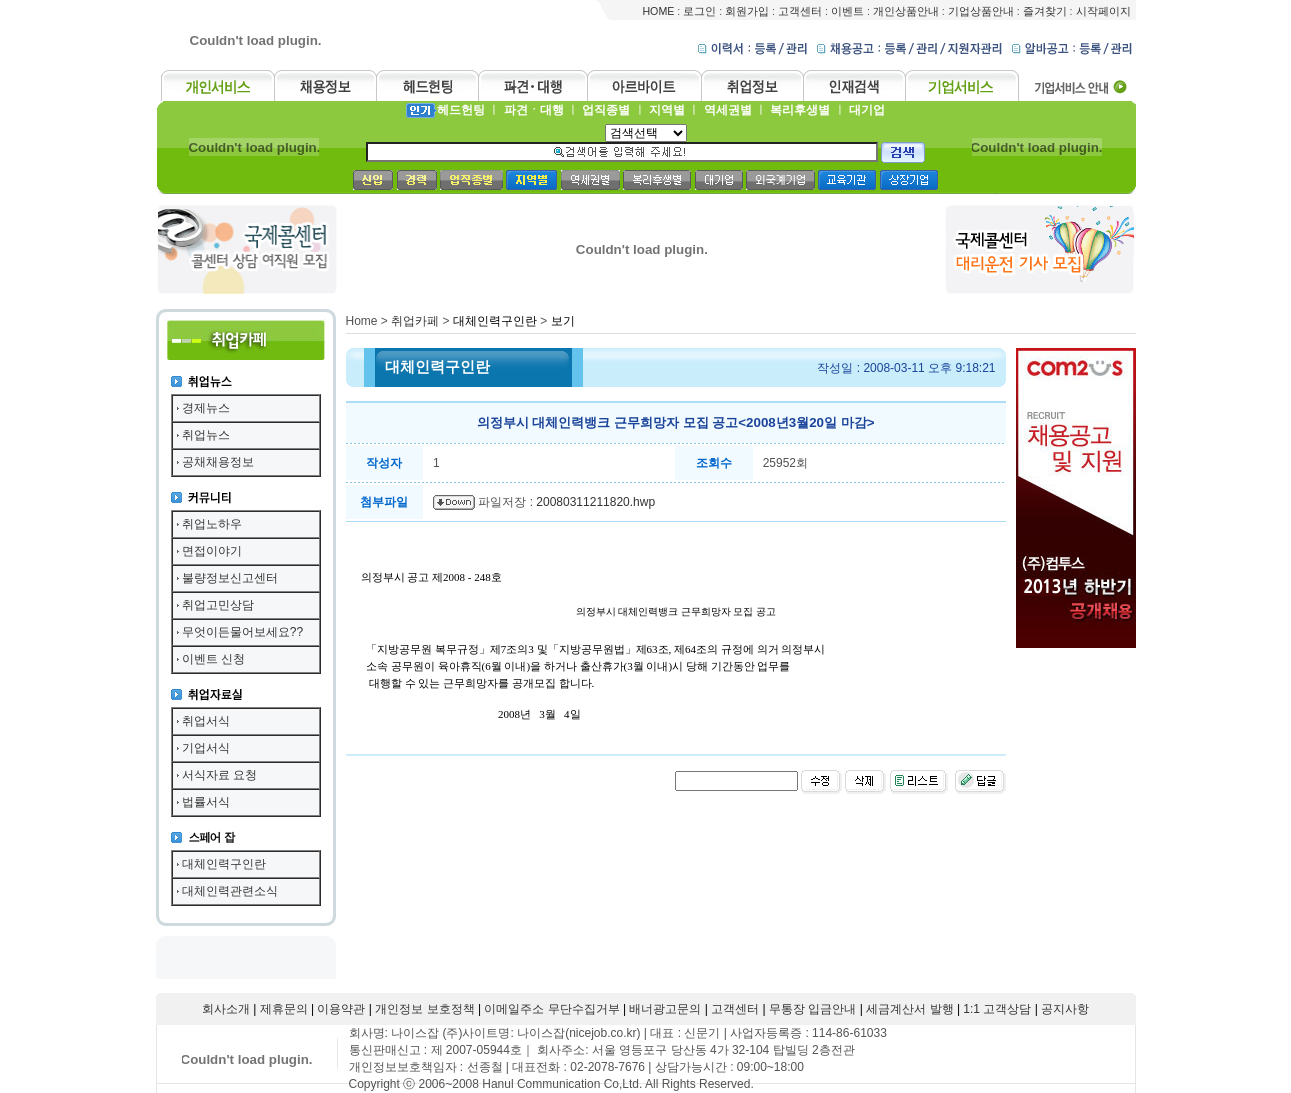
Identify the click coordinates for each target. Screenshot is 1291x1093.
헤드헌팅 (461, 110)
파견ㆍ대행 (534, 110)
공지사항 (1065, 1009)
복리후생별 (800, 110)
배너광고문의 (665, 1009)
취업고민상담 (218, 605)
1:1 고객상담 (997, 1009)
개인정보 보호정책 (424, 1009)
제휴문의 (284, 1009)
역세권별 (728, 110)
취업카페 (415, 321)
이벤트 (847, 11)
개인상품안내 (906, 11)
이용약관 (341, 1009)
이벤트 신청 (213, 659)
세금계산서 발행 (909, 1009)
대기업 (867, 110)
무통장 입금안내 (812, 1009)
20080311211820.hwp (595, 502)
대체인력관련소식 (230, 891)
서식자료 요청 (219, 775)
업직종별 (606, 110)
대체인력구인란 (224, 864)
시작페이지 (1103, 11)
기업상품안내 (981, 11)
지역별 (667, 110)
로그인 (699, 11)
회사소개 (226, 1009)
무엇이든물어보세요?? (242, 632)
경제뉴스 (206, 408)
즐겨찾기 (1045, 11)
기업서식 (206, 748)
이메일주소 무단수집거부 (551, 1009)
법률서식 (206, 802)
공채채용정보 (218, 462)
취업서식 (206, 721)
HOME (658, 11)
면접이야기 (212, 551)
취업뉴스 (206, 435)
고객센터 (800, 11)
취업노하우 (212, 524)
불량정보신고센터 (230, 578)
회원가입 (747, 11)
